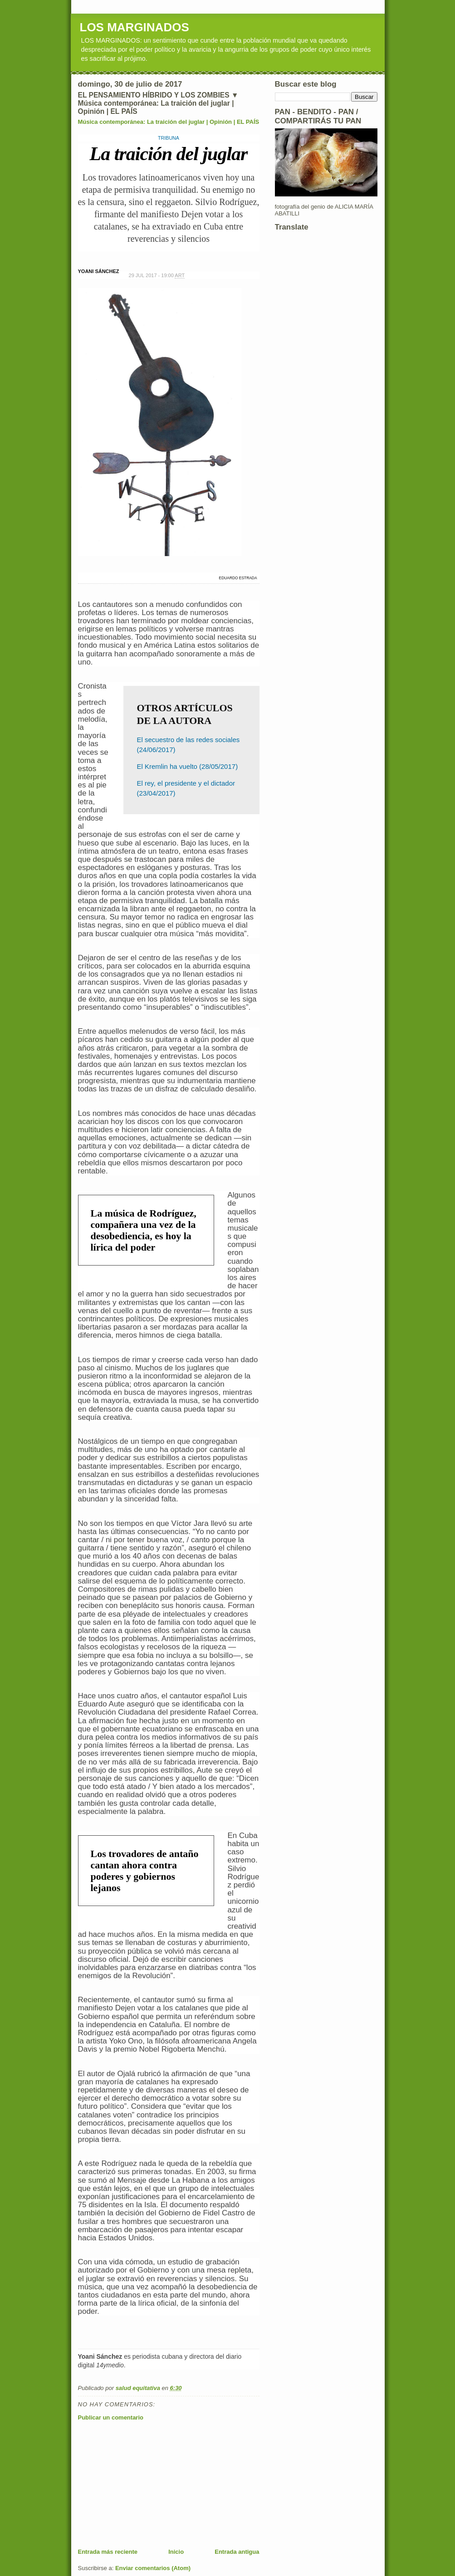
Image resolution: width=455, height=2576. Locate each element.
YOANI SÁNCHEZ (98, 271)
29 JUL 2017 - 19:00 (157, 276)
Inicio (176, 2551)
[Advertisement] (146, 2484)
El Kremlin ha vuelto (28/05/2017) (187, 766)
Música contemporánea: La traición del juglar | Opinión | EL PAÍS (168, 121)
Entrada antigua (237, 2551)
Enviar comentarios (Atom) (153, 2568)
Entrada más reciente (108, 2551)
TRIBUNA (168, 138)
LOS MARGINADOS (134, 27)
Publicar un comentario (110, 2417)
